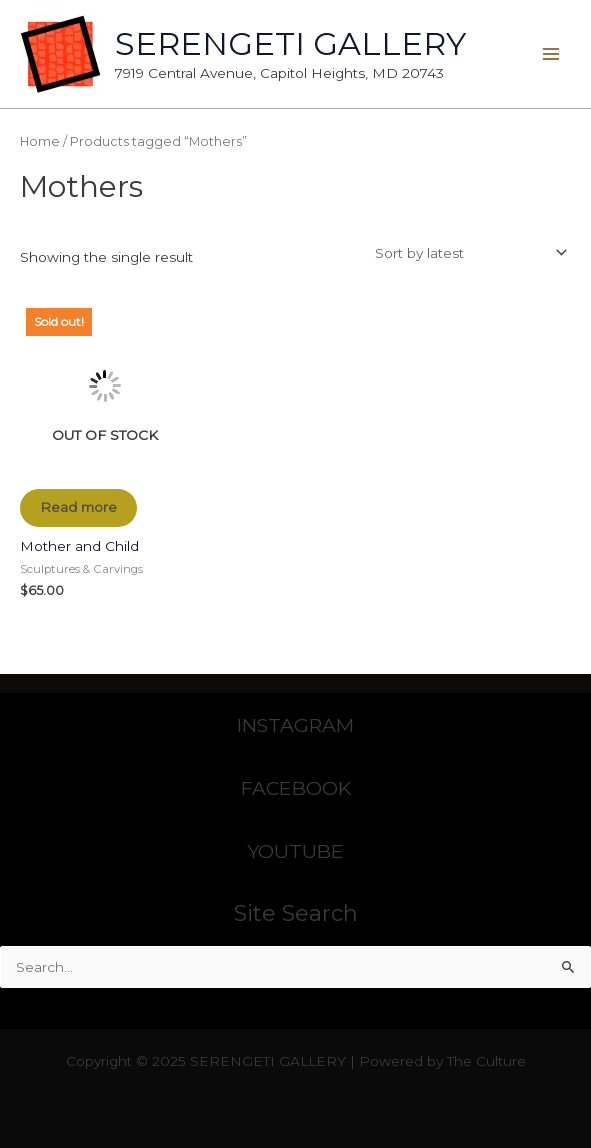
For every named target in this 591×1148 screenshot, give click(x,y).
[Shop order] (467, 253)
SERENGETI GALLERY (290, 43)
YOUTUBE (295, 851)
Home (40, 141)
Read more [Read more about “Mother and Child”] (78, 507)
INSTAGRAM (295, 725)
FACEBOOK (296, 788)
